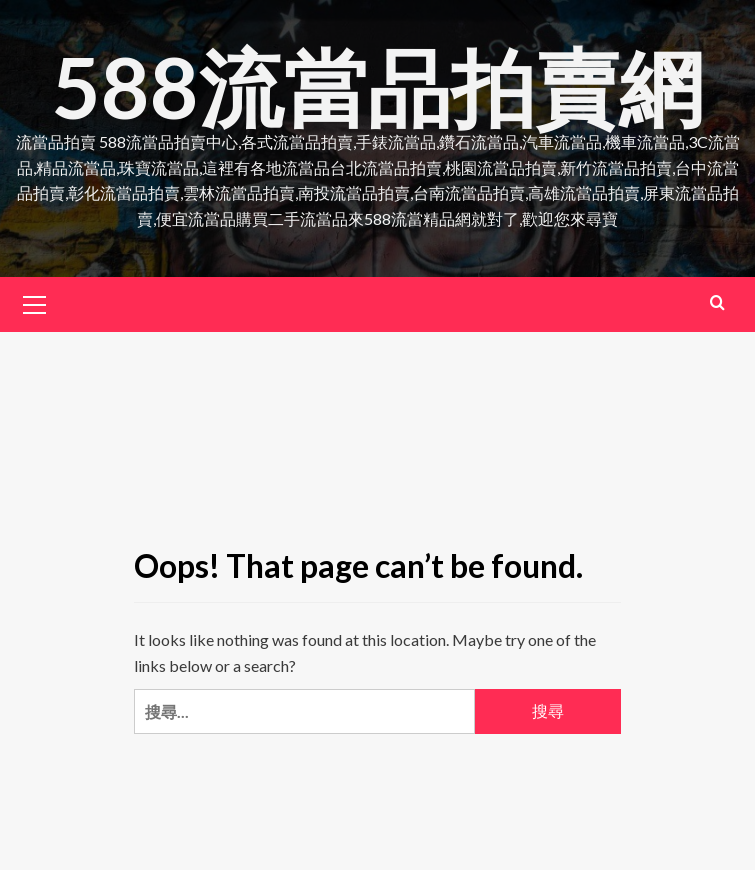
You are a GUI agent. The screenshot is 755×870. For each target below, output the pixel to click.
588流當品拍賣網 (377, 86)
